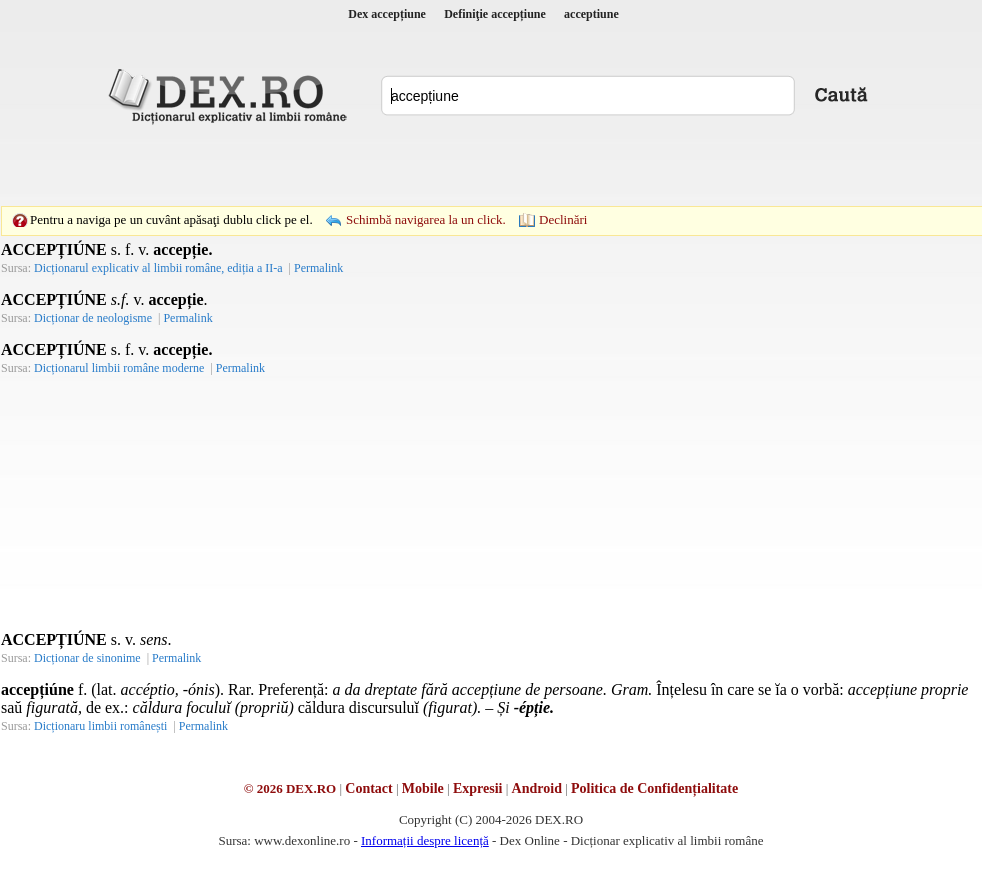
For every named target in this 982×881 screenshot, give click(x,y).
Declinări (563, 219)
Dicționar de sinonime (87, 658)
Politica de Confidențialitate (654, 788)
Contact (368, 788)
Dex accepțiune (387, 14)
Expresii (478, 788)
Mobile (423, 788)
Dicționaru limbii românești (100, 726)
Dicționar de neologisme (93, 318)
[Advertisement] (353, 165)
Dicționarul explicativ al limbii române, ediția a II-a (158, 268)
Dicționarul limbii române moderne (119, 368)
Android (537, 788)
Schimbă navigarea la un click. (426, 219)
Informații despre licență (425, 840)
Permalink (318, 268)
